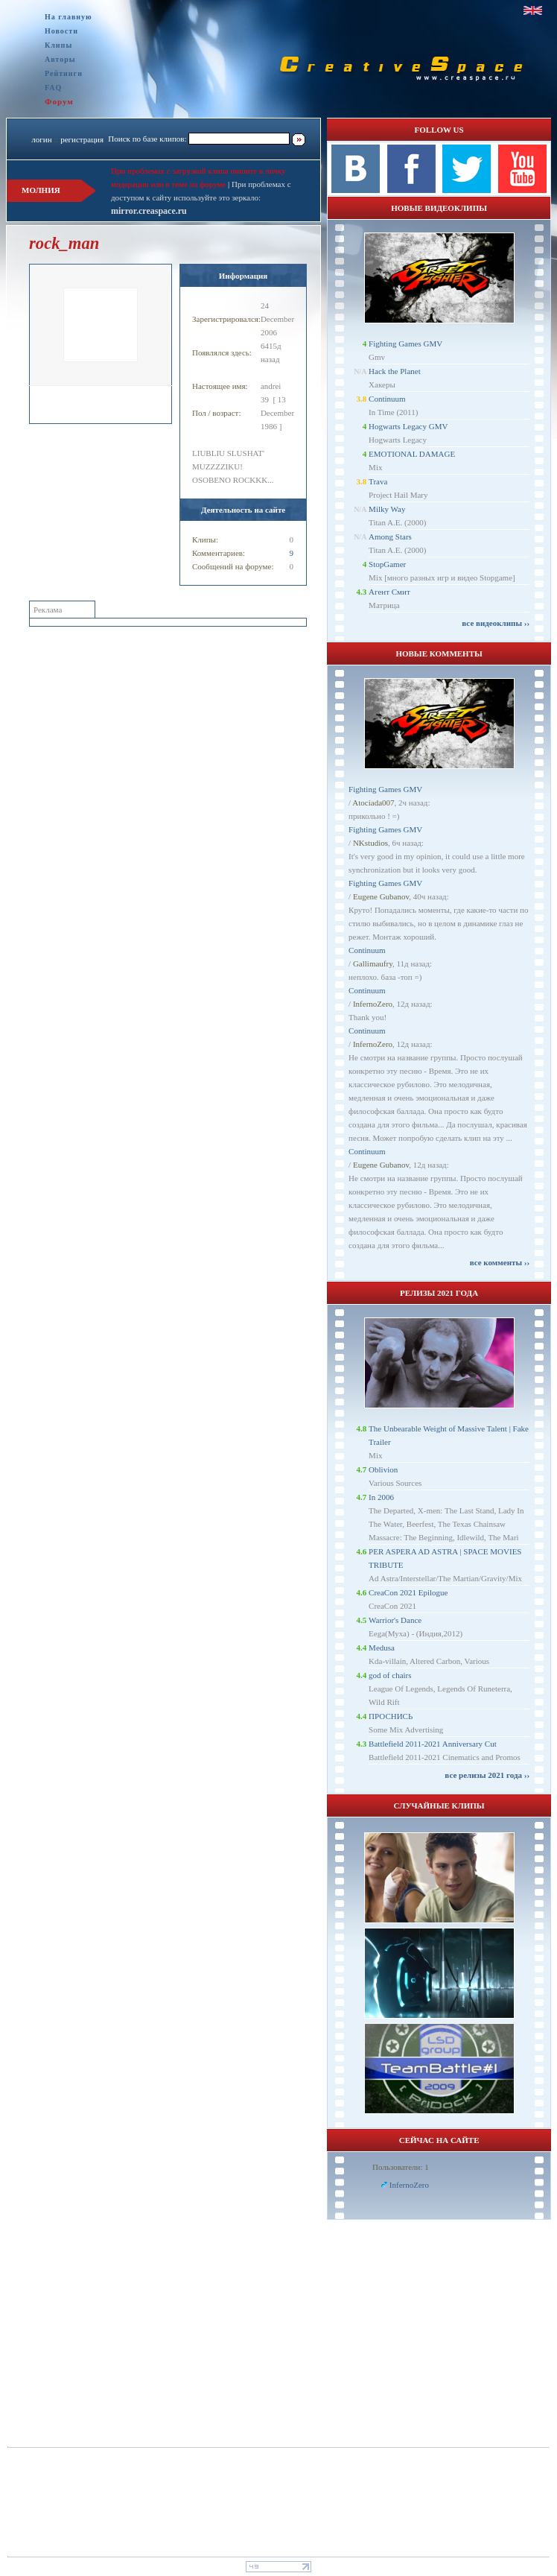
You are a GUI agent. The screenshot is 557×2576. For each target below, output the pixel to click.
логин (41, 139)
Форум (59, 101)
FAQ (53, 87)
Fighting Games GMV (405, 343)
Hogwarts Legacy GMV (408, 426)
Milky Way (387, 508)
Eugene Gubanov (381, 896)
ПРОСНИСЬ (391, 1716)
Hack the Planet (395, 371)
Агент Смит (389, 591)
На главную (68, 17)
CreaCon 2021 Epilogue (408, 1592)
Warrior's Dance (395, 1619)
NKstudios (370, 842)
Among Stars (390, 536)
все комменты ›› (499, 1262)
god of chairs (390, 1675)
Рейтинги (64, 73)
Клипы (58, 45)
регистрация (82, 139)
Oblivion (383, 1469)
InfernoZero (372, 1003)
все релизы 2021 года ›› (487, 1774)
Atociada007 (373, 802)
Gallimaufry (372, 963)
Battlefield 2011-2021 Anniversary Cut (433, 1743)
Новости (61, 31)
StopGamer (387, 564)
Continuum (387, 398)
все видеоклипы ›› (495, 622)
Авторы (60, 59)
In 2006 (381, 1497)
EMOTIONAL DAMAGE (412, 453)
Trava (378, 481)
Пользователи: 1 (400, 2166)
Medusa (382, 1647)
